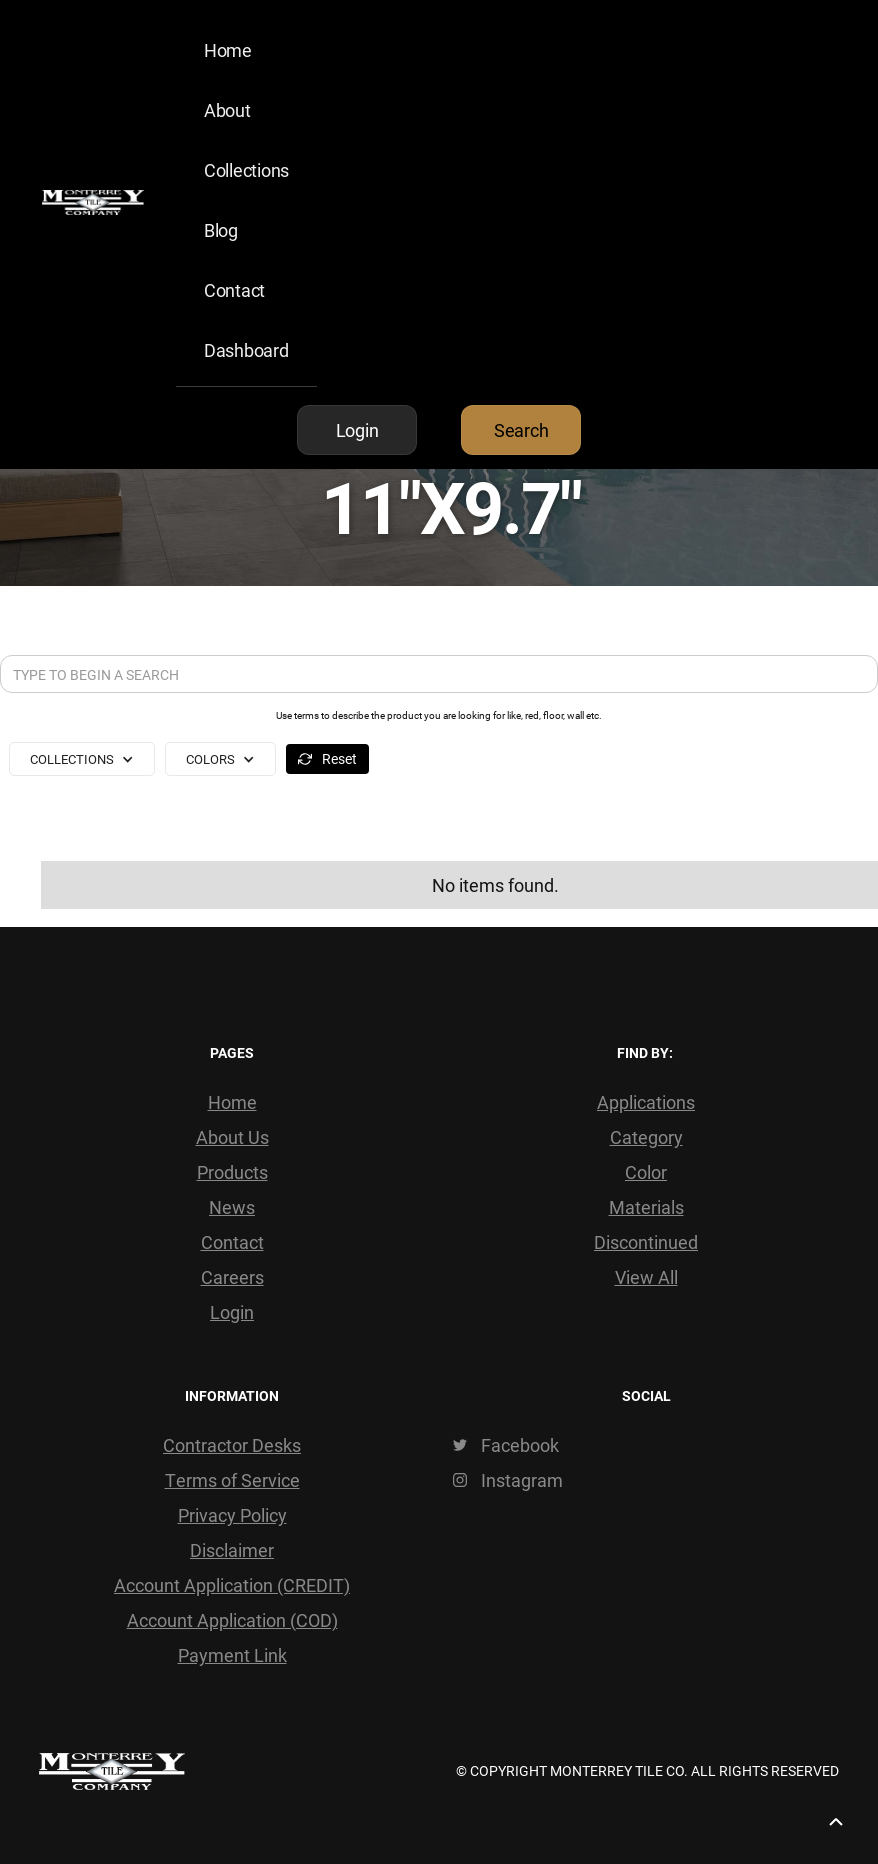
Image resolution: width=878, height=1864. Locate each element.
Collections (246, 170)
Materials (646, 1207)
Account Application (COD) (232, 1620)
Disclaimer (232, 1550)
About (227, 110)
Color (646, 1172)
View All (646, 1277)
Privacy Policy (232, 1515)
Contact (234, 290)
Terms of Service (232, 1480)
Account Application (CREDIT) (232, 1585)
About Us (232, 1137)
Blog (221, 230)
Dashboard (246, 350)
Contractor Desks (232, 1445)
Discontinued (646, 1242)
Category (646, 1137)
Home (228, 50)
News (232, 1207)
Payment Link (232, 1655)
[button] (82, 759)
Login (232, 1312)
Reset (339, 758)
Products (232, 1172)
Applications (646, 1102)
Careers (232, 1277)
